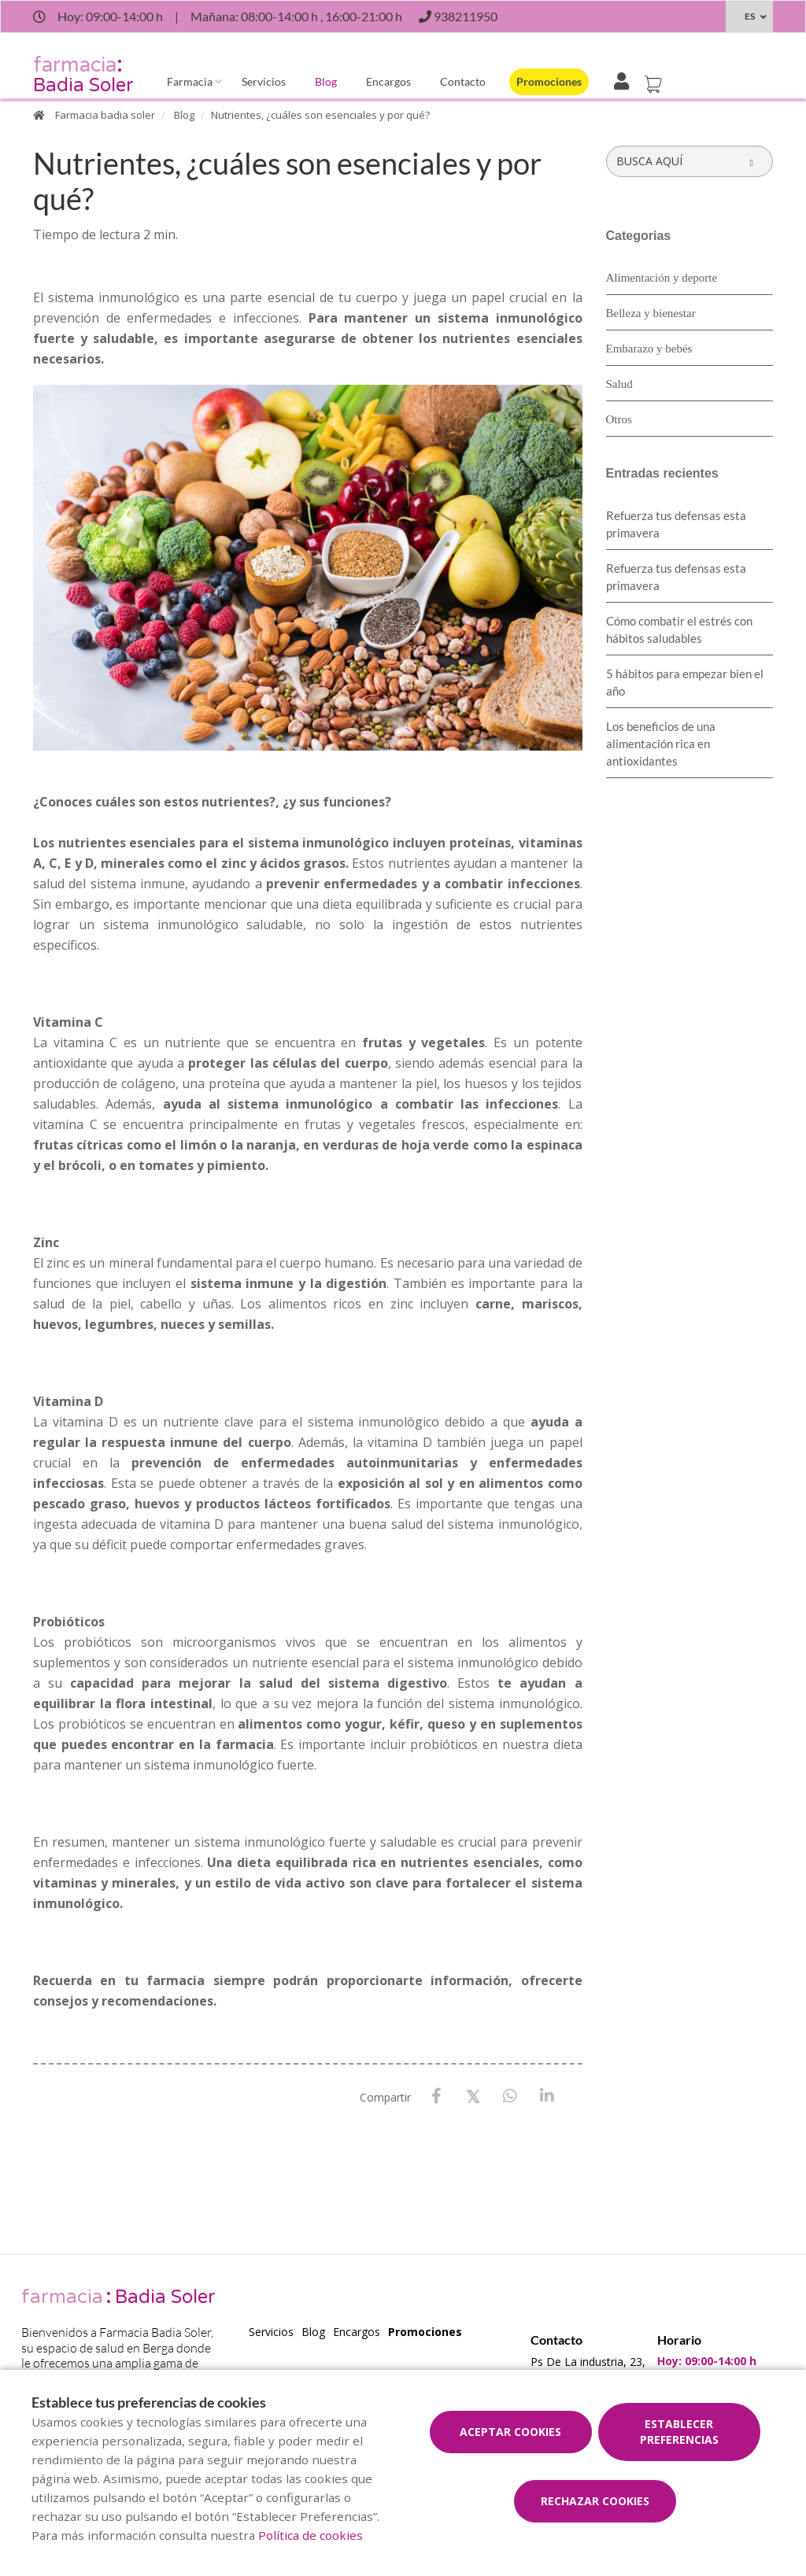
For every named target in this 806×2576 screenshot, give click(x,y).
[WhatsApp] (510, 2096)
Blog (326, 81)
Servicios (264, 81)
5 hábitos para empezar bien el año (684, 682)
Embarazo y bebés (649, 348)
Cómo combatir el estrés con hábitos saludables (679, 629)
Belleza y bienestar (651, 313)
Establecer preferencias (679, 2431)
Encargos (388, 81)
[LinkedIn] (547, 2096)
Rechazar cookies (595, 2500)
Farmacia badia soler (105, 115)
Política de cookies (310, 2535)
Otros (619, 419)
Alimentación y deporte (662, 277)
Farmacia (190, 81)
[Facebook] (436, 2096)
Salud (619, 384)
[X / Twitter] (473, 2095)
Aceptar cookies (510, 2431)
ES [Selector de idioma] (750, 16)
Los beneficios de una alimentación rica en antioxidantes (660, 743)
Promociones (549, 81)
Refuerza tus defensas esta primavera (676, 524)
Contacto (463, 81)
